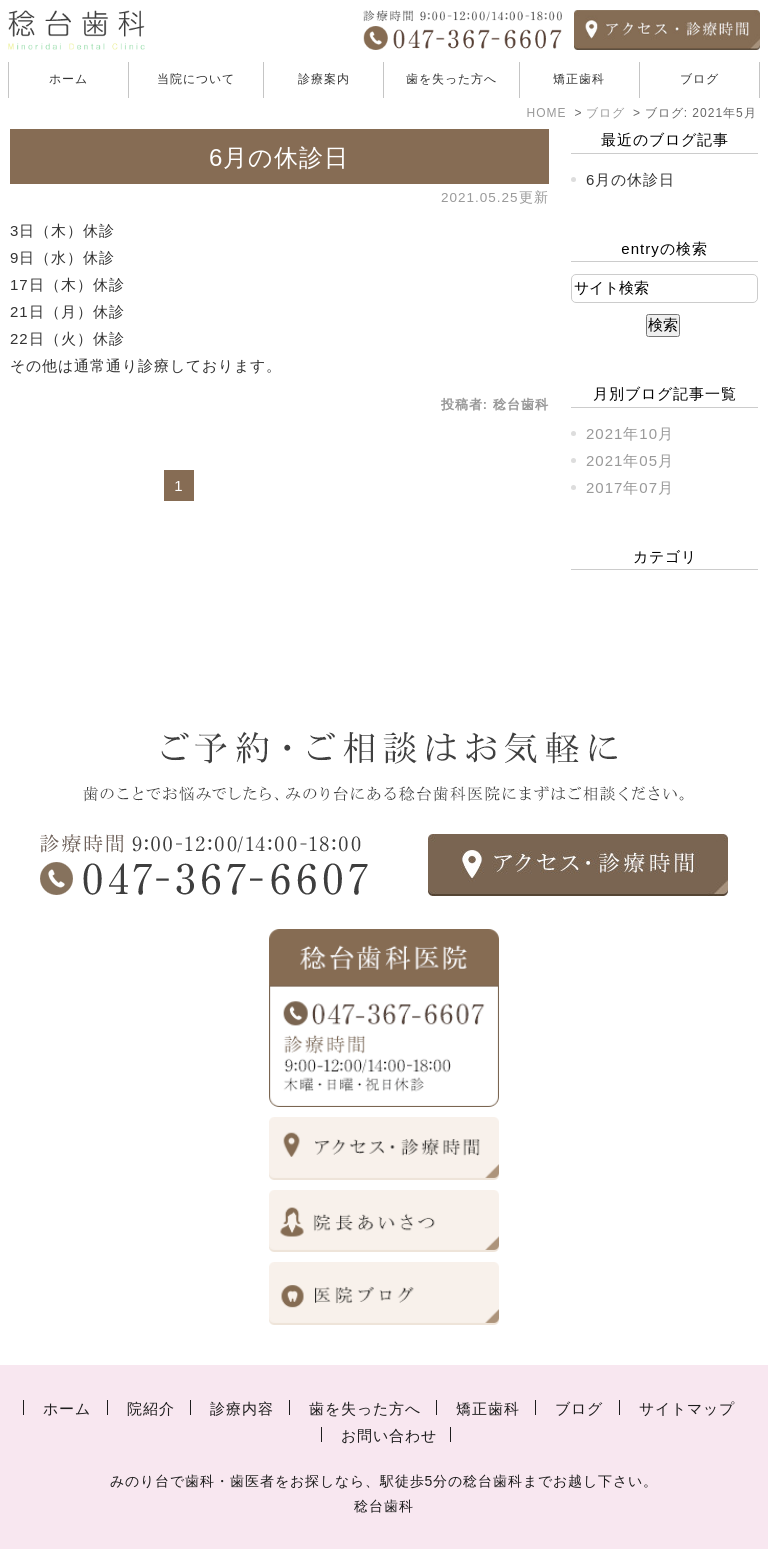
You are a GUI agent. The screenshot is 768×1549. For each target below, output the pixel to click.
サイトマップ (687, 1408)
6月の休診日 (279, 157)
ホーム (68, 79)
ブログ (699, 79)
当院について (196, 79)
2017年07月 (630, 487)
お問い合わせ (389, 1435)
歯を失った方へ (451, 79)
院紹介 (151, 1408)
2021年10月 (630, 433)
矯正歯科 (579, 79)
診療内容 (242, 1408)
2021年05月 (630, 460)
